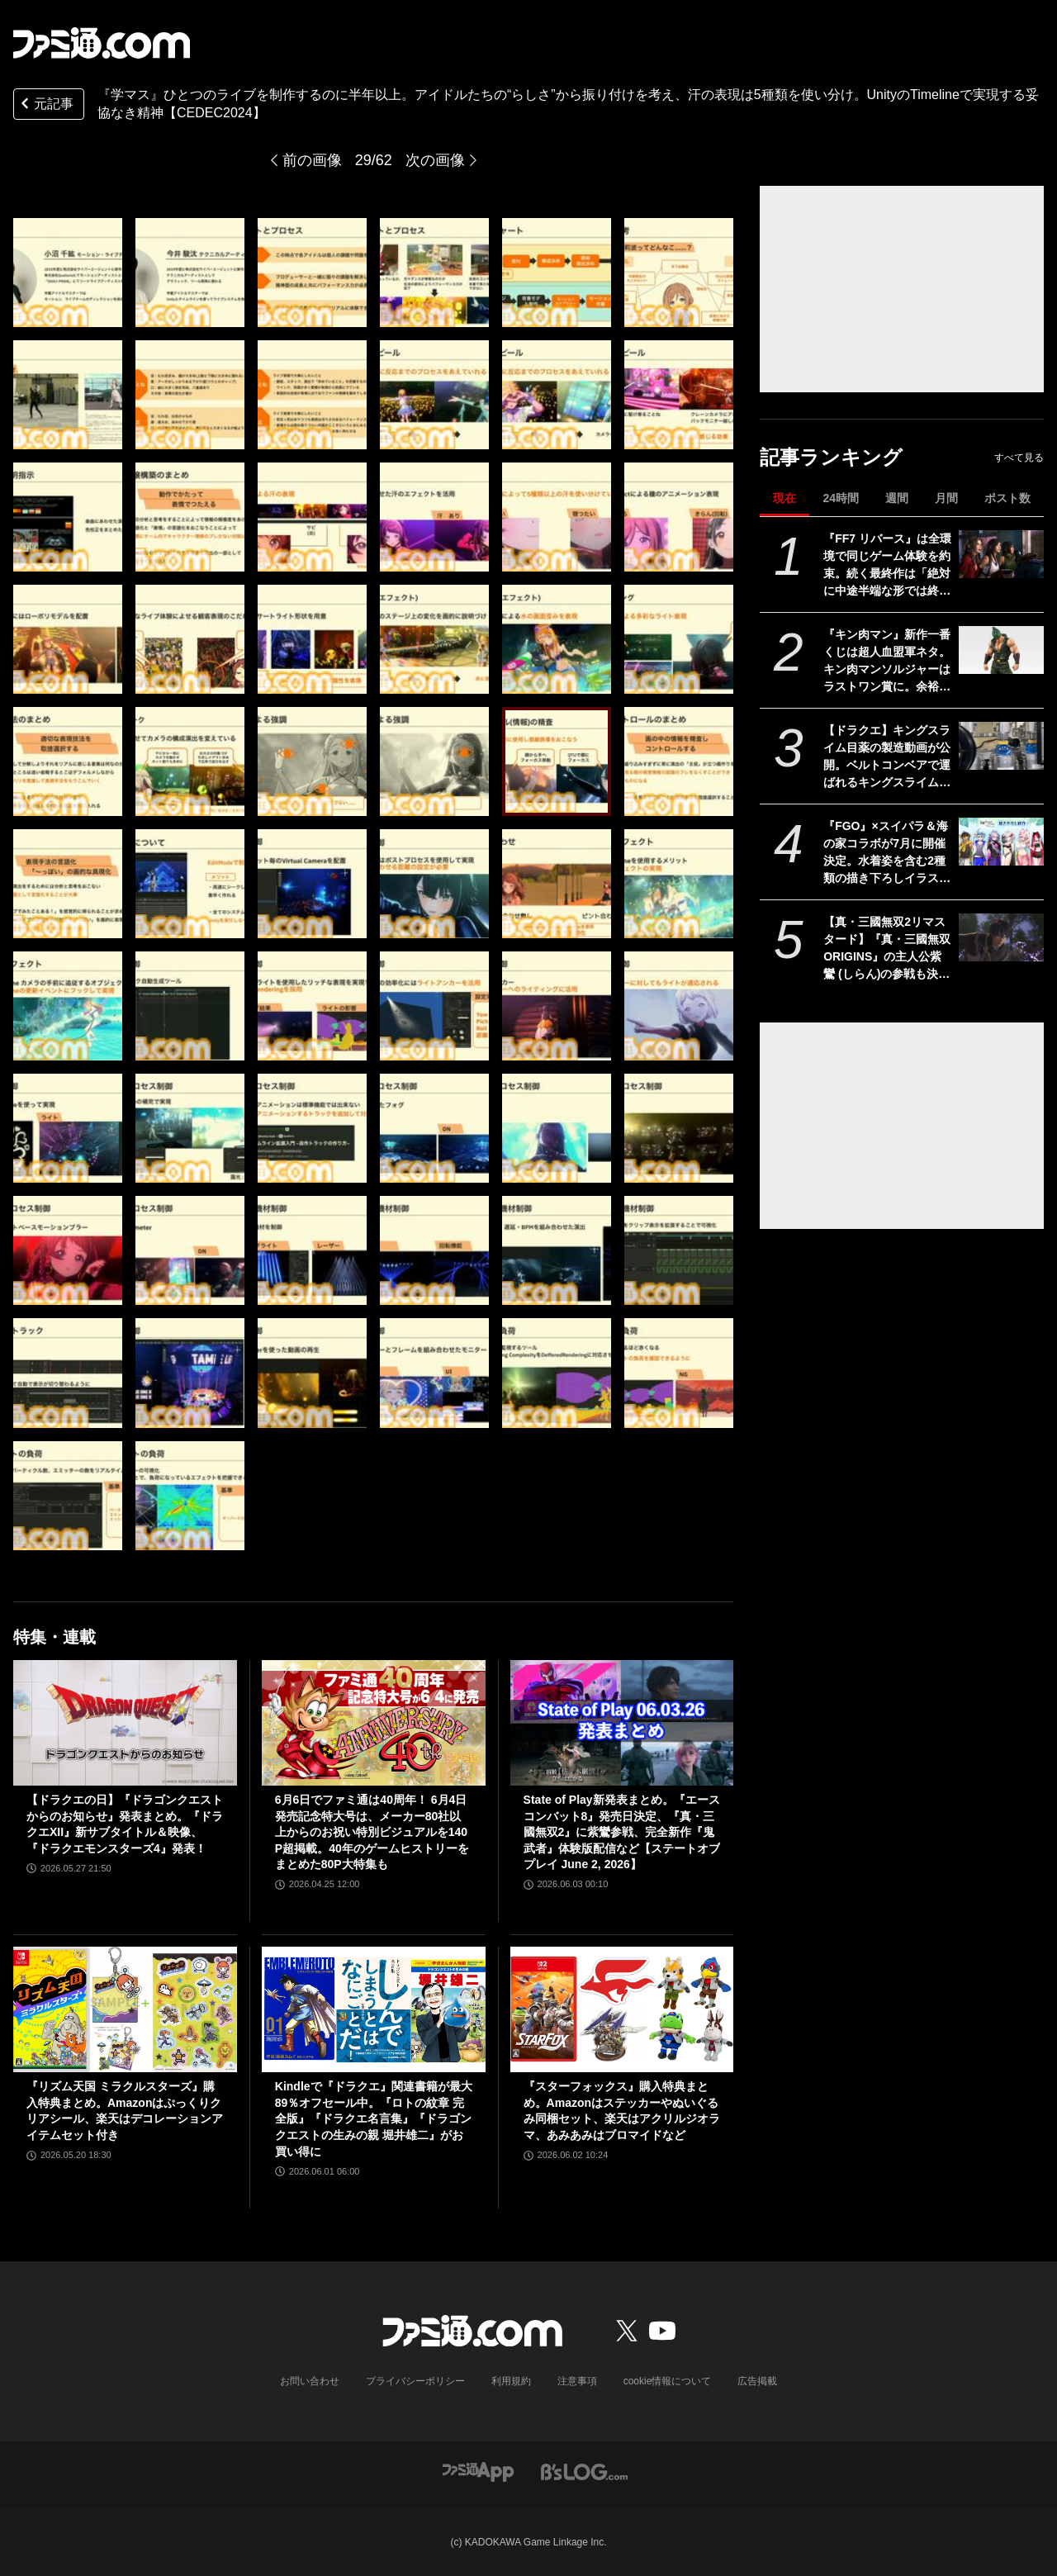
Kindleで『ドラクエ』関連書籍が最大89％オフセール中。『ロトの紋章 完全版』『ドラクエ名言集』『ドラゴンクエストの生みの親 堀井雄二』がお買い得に (373, 2118)
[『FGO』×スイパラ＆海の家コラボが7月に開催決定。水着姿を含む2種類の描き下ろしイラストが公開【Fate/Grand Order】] (1001, 842)
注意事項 (577, 2381)
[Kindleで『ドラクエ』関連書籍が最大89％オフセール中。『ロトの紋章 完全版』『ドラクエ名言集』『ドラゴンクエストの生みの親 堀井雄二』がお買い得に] (374, 2009)
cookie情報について (667, 2381)
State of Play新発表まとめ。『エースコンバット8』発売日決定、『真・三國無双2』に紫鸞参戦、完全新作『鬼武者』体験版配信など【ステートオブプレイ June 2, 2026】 (622, 1832)
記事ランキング (831, 457)
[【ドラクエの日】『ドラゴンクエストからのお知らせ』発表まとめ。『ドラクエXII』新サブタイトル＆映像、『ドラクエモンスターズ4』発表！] (125, 1723)
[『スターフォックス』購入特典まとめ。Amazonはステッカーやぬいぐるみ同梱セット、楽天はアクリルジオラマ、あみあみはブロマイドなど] (622, 2009)
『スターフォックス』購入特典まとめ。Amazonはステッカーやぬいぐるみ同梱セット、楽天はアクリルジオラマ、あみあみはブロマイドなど (622, 2111)
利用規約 (511, 2381)
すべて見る (1019, 457)
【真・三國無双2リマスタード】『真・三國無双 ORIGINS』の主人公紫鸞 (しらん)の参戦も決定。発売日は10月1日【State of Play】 (886, 949)
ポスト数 (1007, 498)
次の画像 (435, 160)
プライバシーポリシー (415, 2381)
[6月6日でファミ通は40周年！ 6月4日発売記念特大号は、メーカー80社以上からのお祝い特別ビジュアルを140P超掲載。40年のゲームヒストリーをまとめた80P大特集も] (374, 1723)
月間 (946, 498)
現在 (784, 498)
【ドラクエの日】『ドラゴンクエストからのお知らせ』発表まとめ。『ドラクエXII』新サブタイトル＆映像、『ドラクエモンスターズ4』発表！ (124, 1824)
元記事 (45, 105)
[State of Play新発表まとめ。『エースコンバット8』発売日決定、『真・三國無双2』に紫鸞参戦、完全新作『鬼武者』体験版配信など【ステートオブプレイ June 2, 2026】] (622, 1723)
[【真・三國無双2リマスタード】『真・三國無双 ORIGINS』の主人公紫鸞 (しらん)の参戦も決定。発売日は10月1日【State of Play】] (1001, 937)
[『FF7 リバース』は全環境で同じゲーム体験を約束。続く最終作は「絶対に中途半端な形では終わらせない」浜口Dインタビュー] (1001, 554)
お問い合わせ (309, 2381)
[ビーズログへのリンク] (584, 2471)
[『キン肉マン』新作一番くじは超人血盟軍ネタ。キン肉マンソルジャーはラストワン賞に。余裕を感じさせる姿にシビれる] (1001, 650)
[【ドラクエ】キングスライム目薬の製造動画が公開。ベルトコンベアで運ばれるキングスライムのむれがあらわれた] (1001, 746)
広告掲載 (757, 2381)
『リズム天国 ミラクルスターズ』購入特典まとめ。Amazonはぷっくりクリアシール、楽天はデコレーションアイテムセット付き (124, 2111)
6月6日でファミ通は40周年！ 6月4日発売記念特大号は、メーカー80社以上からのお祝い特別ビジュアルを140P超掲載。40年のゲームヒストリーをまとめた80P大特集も (372, 1832)
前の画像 (312, 160)
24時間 (840, 498)
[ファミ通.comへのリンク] (101, 43)
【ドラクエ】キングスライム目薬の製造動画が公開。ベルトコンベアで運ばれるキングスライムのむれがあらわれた (886, 757)
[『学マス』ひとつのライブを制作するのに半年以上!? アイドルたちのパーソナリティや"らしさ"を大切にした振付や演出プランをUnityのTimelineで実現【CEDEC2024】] (67, 272)
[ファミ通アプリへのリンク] (478, 2471)
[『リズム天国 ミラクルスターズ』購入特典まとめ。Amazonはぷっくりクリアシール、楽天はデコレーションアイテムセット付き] (125, 2009)
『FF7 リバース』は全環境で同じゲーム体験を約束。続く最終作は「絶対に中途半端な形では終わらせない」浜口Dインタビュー (887, 566)
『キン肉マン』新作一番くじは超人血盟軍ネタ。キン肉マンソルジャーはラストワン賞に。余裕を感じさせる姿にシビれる (886, 661)
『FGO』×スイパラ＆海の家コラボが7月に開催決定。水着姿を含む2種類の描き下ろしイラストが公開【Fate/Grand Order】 (886, 853)
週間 (896, 498)
